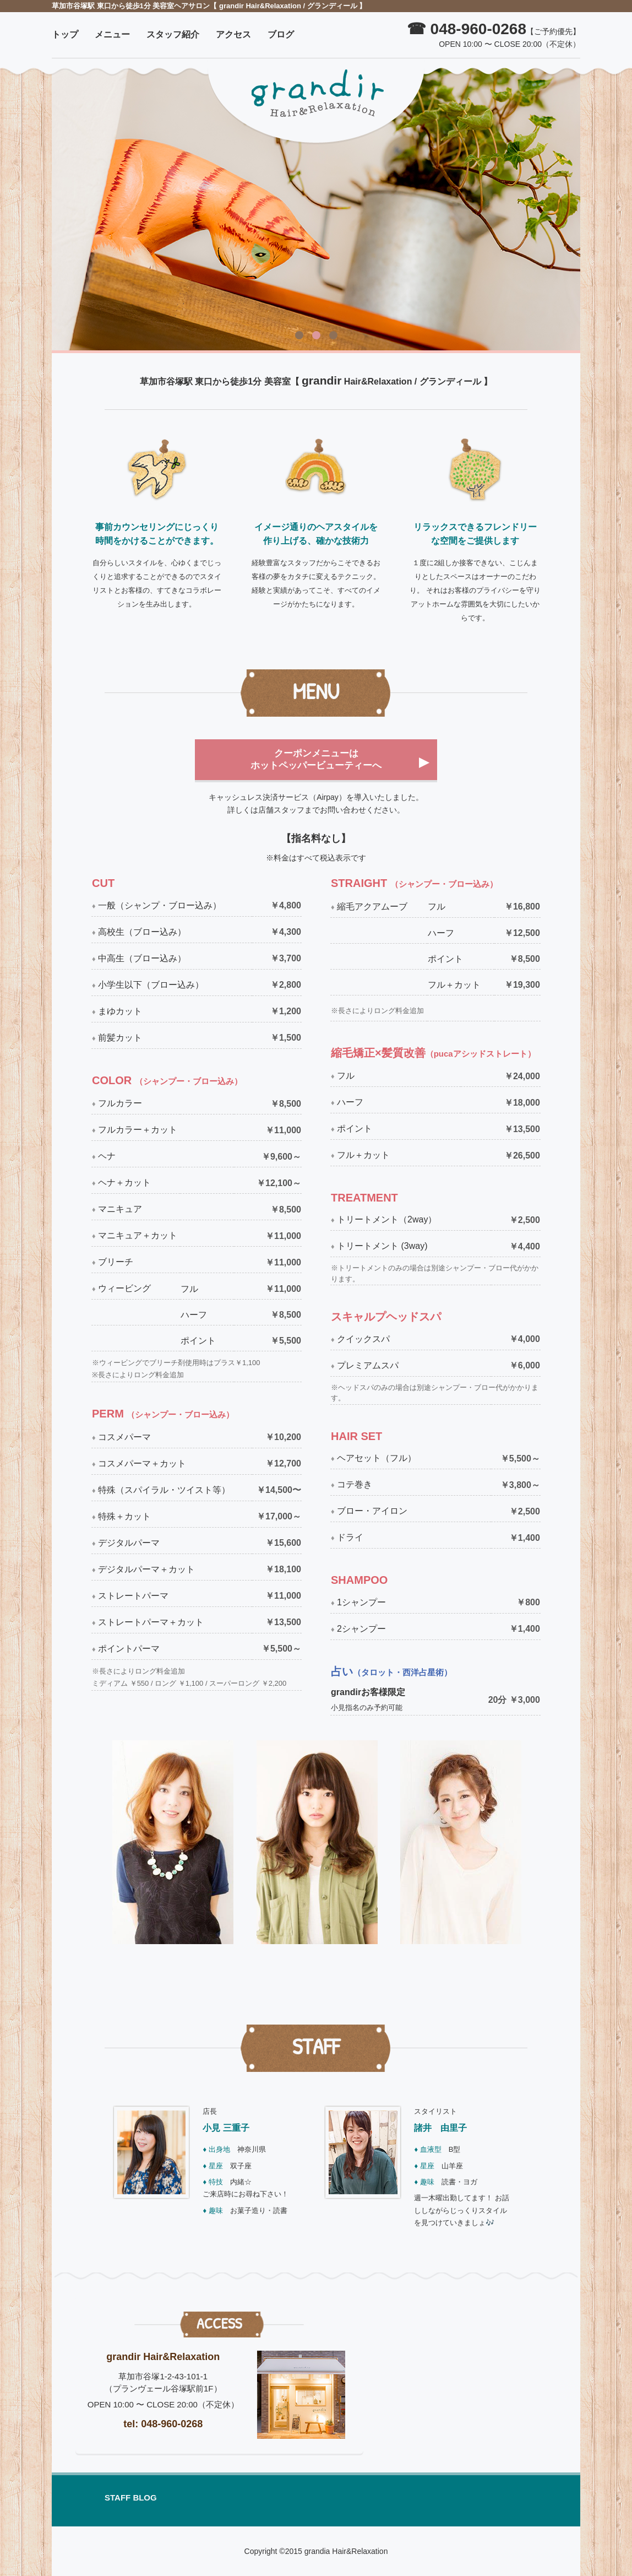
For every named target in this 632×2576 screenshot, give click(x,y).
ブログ (281, 34)
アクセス (233, 34)
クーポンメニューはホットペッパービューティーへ (316, 759)
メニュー (112, 34)
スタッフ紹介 (172, 34)
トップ (65, 34)
